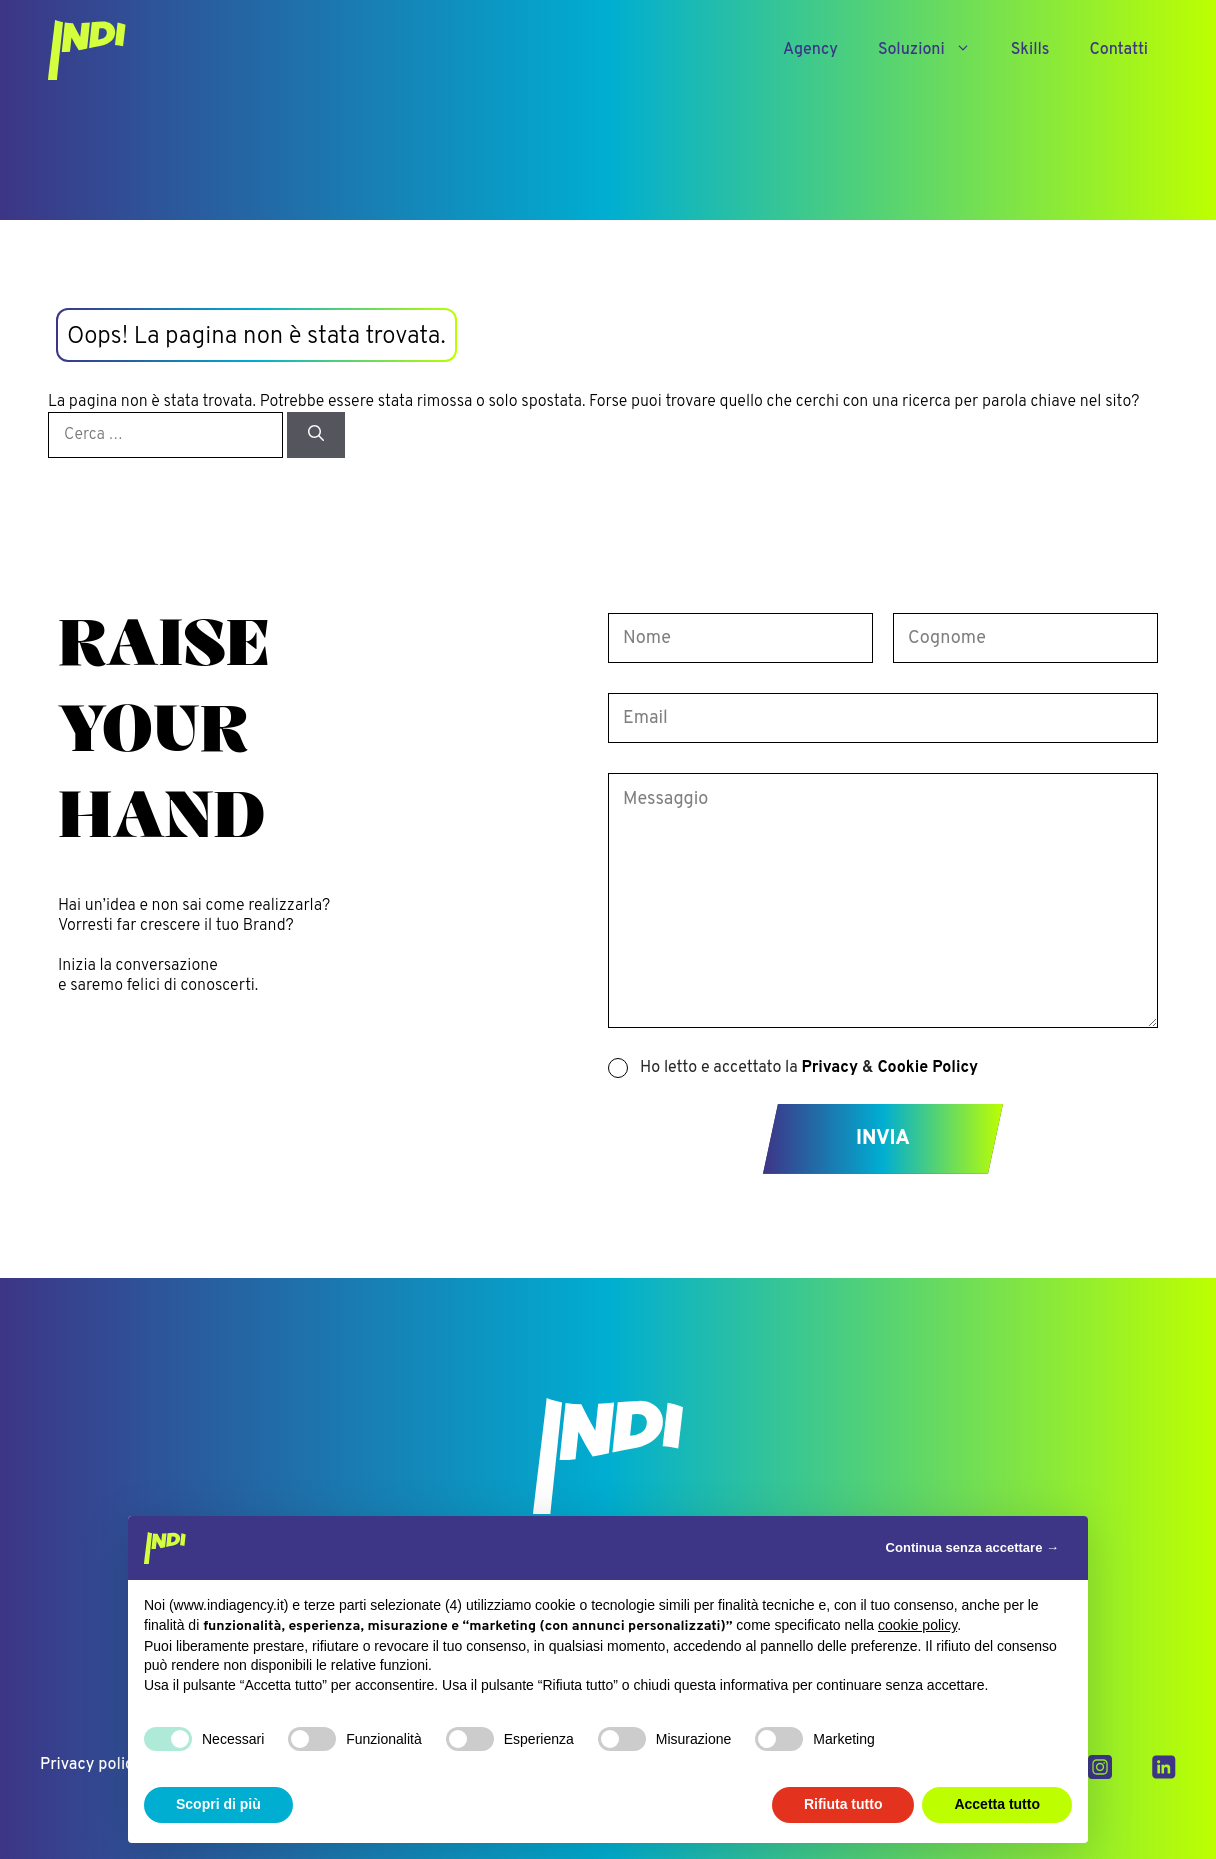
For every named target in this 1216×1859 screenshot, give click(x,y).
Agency (810, 50)
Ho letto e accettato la (809, 1068)
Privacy (830, 1068)
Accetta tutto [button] (997, 1804)
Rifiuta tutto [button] (843, 1804)
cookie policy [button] (917, 1625)
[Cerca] (316, 435)
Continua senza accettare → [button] (972, 1547)
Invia (883, 1139)
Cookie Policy (927, 1068)
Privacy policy (91, 1765)
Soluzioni (934, 50)
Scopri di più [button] (218, 1804)
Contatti (1118, 50)
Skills (1030, 50)
